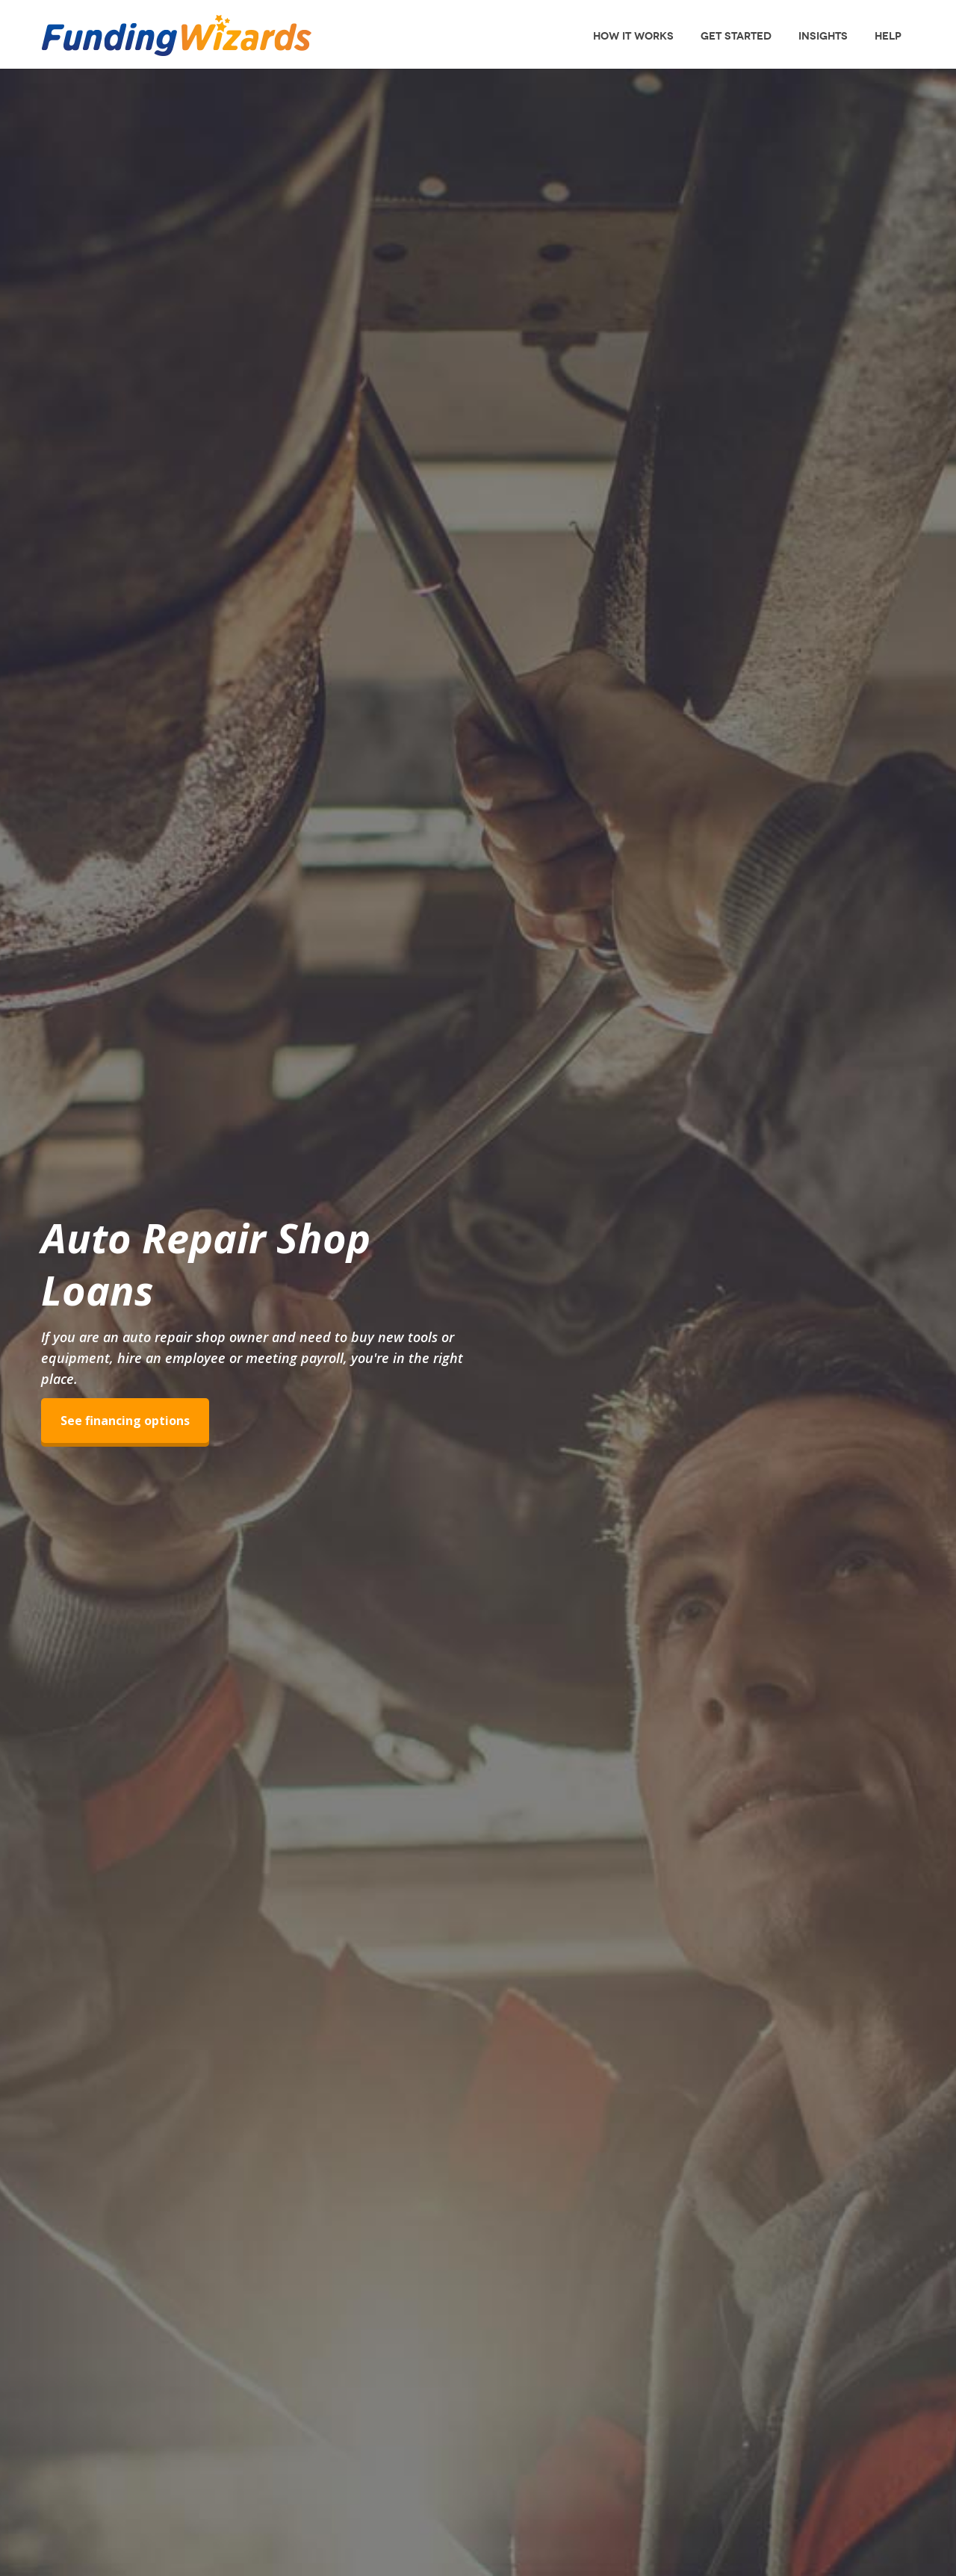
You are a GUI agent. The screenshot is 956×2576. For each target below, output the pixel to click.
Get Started (736, 36)
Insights (823, 36)
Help (888, 36)
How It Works (633, 36)
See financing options (125, 1420)
